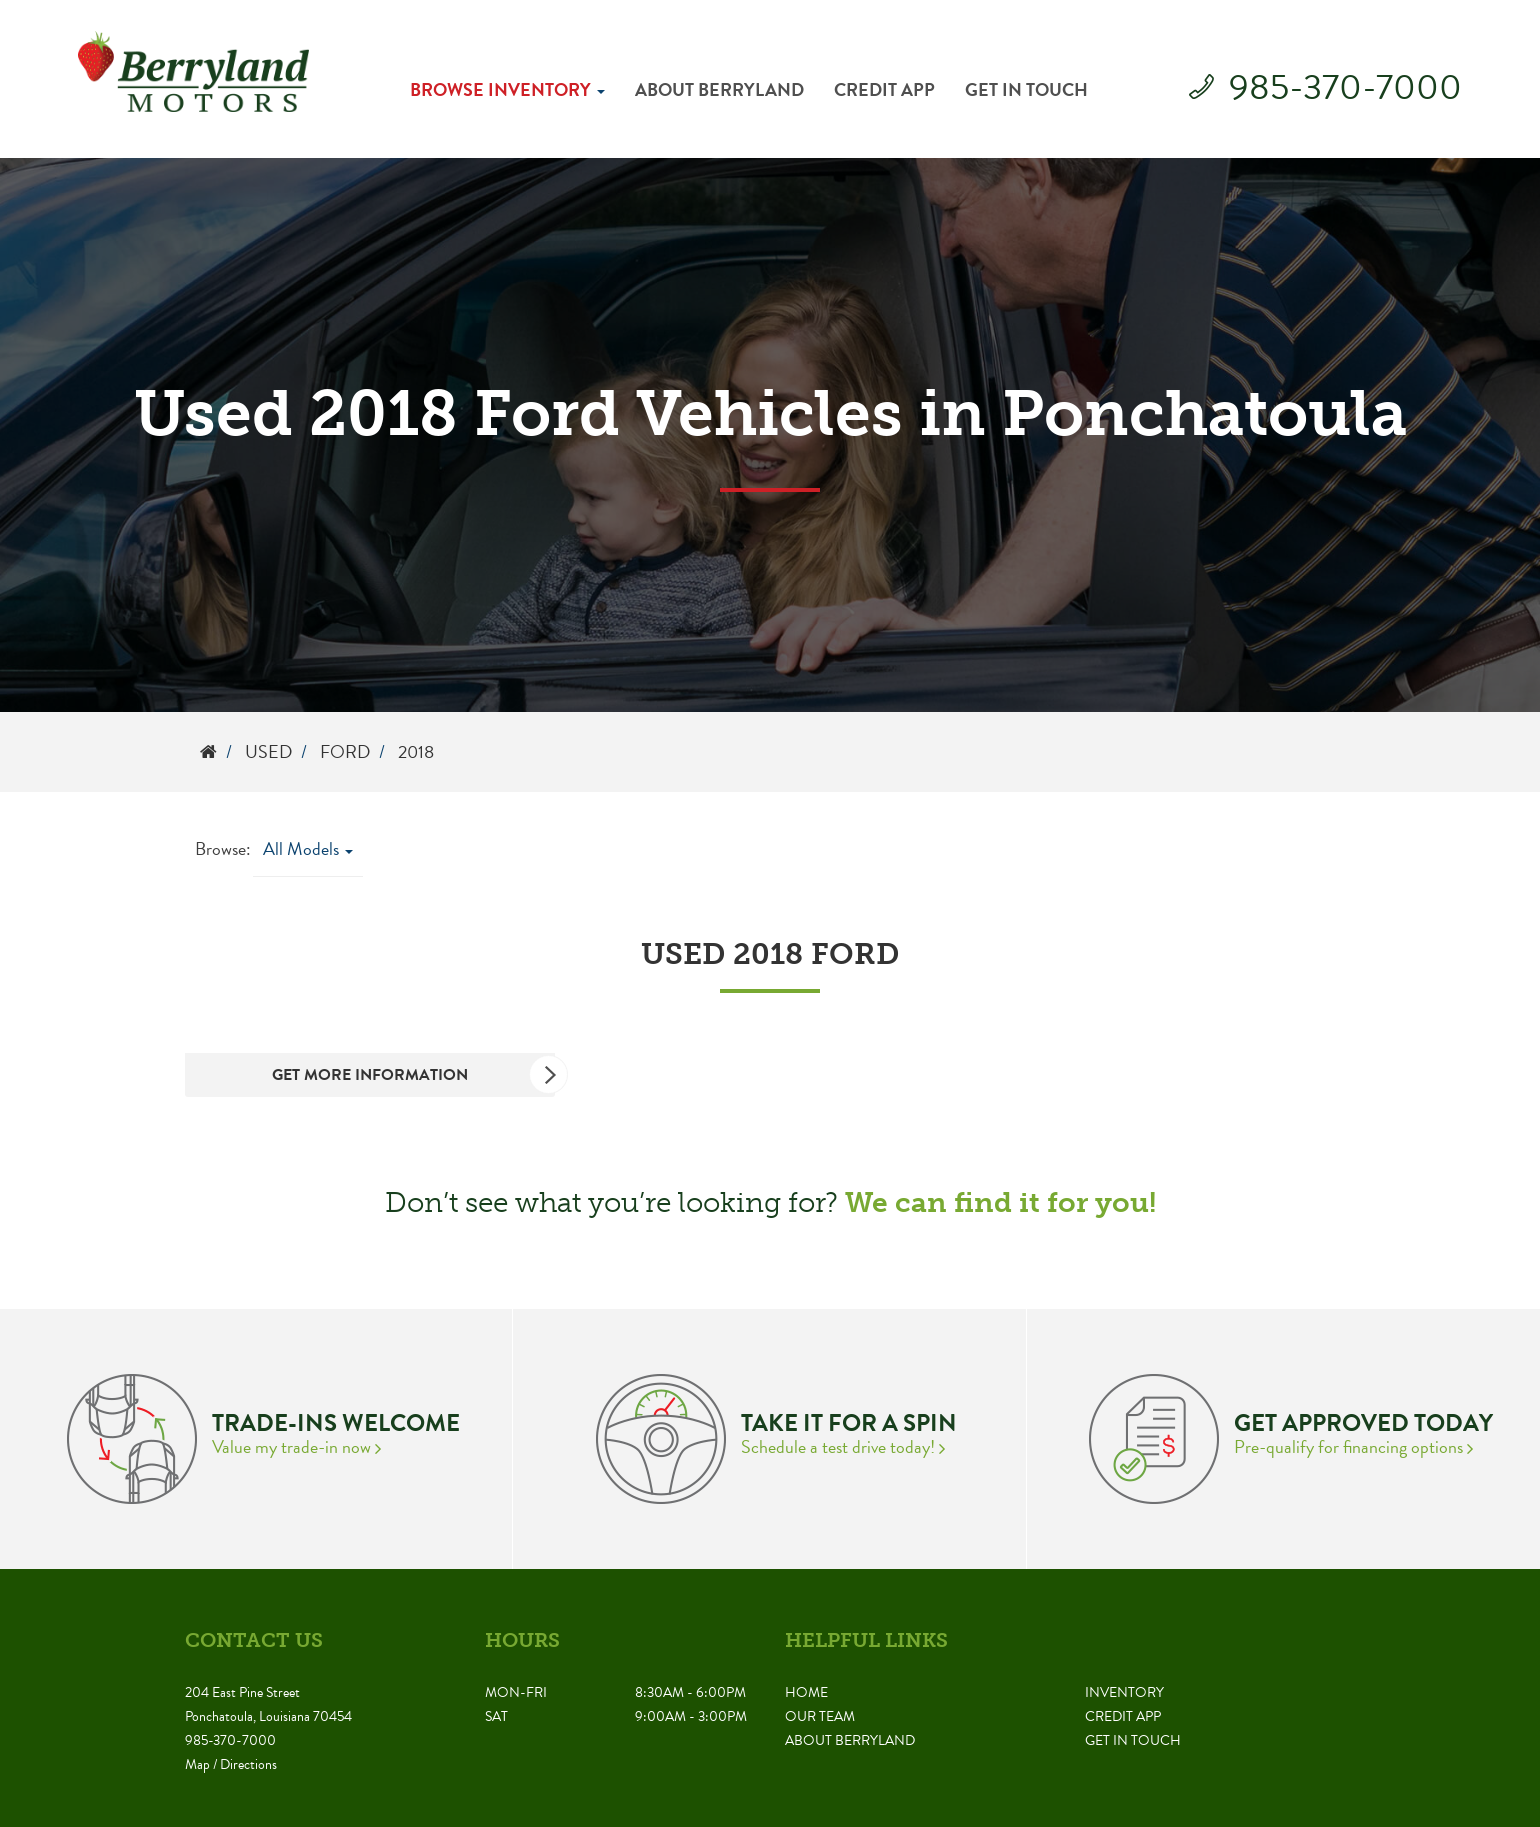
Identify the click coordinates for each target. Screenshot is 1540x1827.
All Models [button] (308, 848)
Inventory (1124, 1692)
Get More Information (413, 1075)
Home (806, 1692)
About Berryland (719, 89)
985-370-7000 (1345, 86)
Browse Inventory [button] (507, 89)
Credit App (884, 89)
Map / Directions (231, 1764)
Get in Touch (1026, 89)
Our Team (820, 1716)
